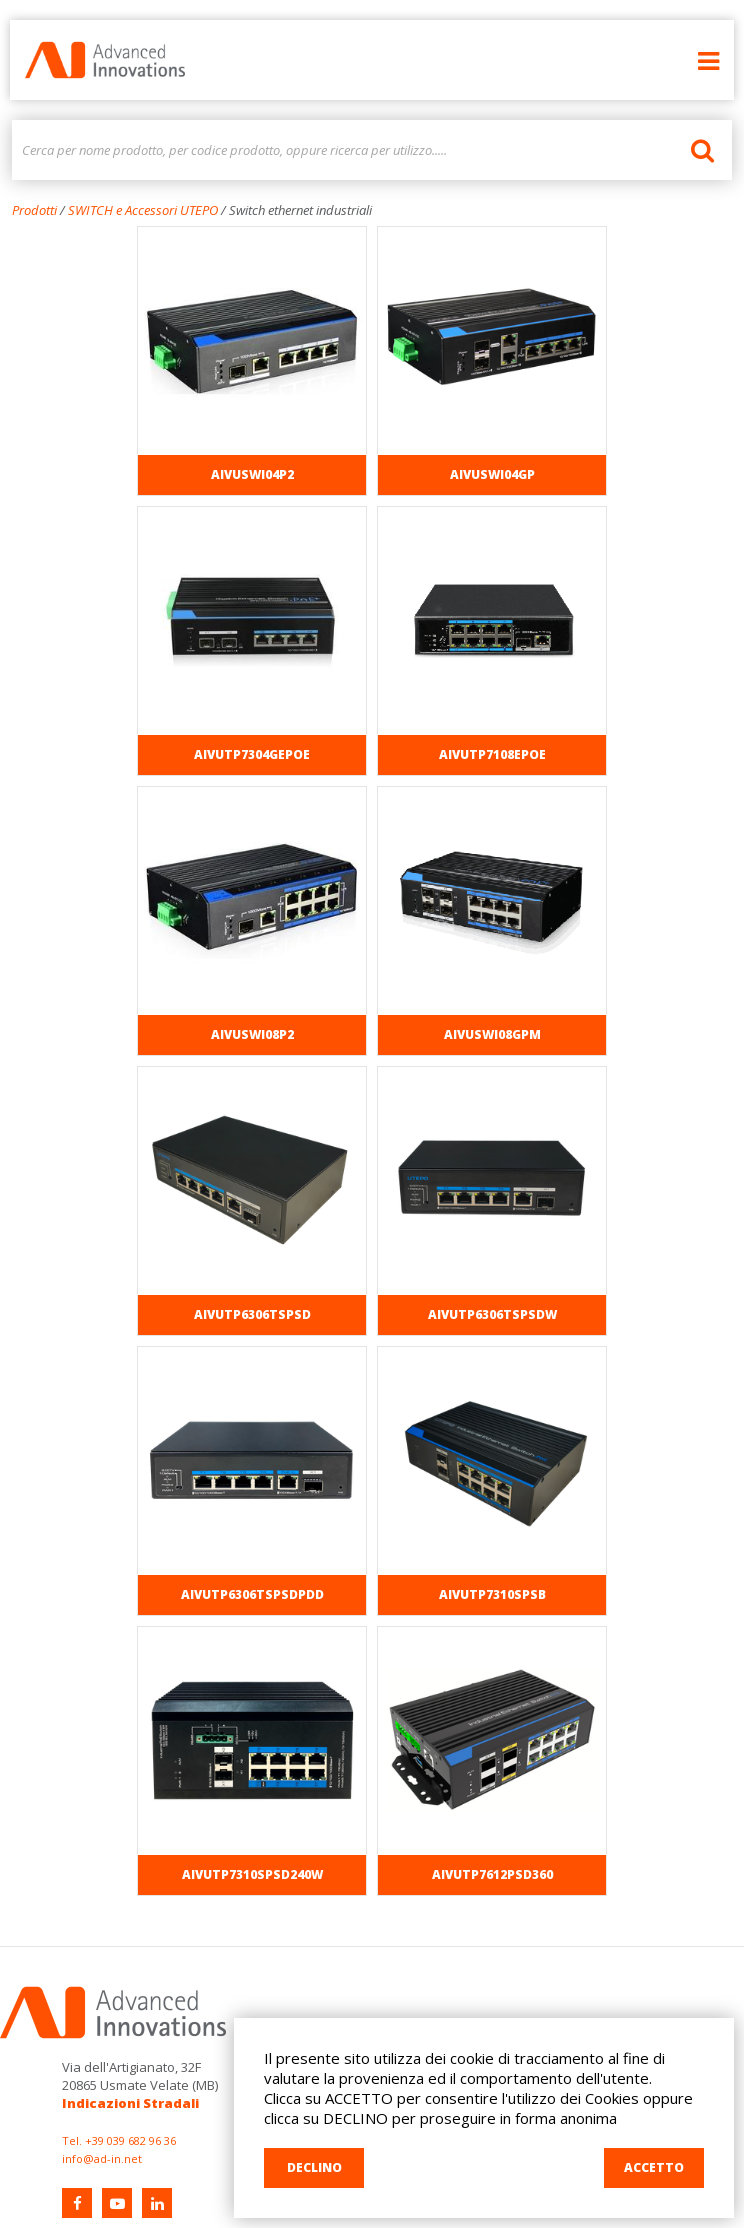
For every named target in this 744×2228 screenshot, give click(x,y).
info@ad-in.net (102, 2158)
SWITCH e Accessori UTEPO (143, 210)
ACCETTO (654, 2167)
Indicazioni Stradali (130, 2103)
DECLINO (314, 2167)
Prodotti (34, 210)
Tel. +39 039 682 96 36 (119, 2140)
